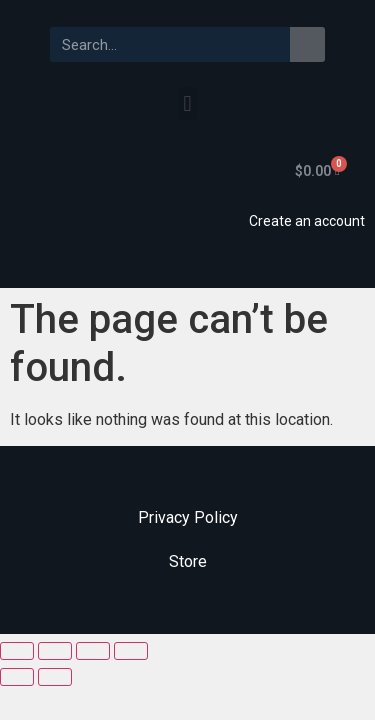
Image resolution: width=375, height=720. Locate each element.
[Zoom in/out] (131, 651)
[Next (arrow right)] (55, 677)
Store (188, 561)
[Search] (307, 44)
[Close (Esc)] (17, 651)
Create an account (307, 221)
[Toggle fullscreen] (93, 651)
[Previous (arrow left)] (17, 677)
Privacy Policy (188, 517)
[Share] (55, 651)
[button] (187, 103)
